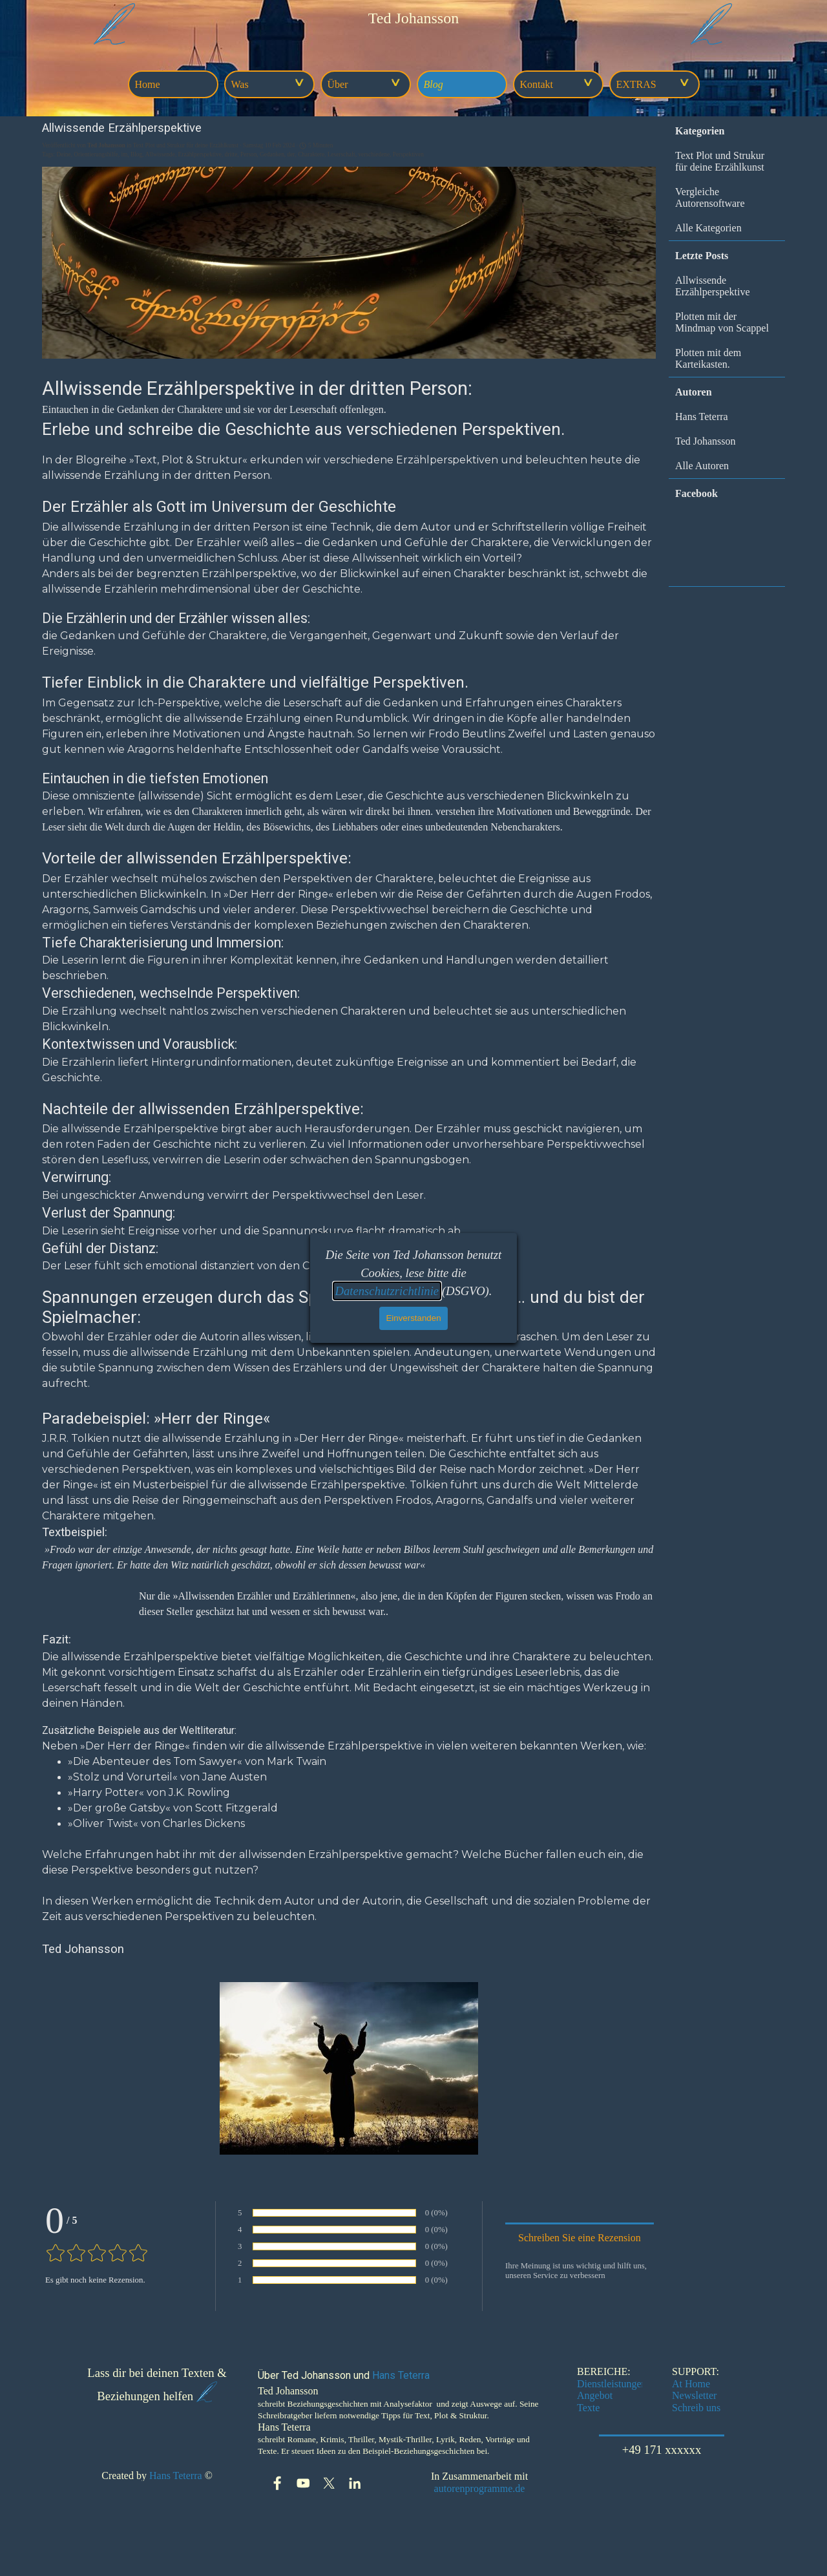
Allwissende (160, 154)
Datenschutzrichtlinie (387, 1291)
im (124, 154)
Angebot (594, 2395)
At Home (691, 2383)
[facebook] (277, 2483)
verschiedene (374, 154)
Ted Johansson (705, 441)
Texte (588, 2407)
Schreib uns (696, 2407)
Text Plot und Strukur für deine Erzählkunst (719, 161)
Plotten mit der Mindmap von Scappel (722, 322)
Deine (63, 154)
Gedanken (272, 154)
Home (147, 84)
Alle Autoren (702, 465)
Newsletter (694, 2395)
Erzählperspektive (200, 154)
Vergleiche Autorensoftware (710, 197)
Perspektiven (408, 154)
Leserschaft (341, 154)
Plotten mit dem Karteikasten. (708, 358)
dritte (231, 154)
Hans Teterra (701, 416)
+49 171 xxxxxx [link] (661, 2449)
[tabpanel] (413, 18)
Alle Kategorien (708, 227)
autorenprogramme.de (479, 2488)
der (291, 154)
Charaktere (311, 154)
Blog (433, 84)
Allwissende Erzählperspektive (712, 286)
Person (248, 154)
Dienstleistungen (612, 2383)
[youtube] (303, 2483)
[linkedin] (355, 2483)
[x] (329, 2483)
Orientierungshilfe (96, 154)
